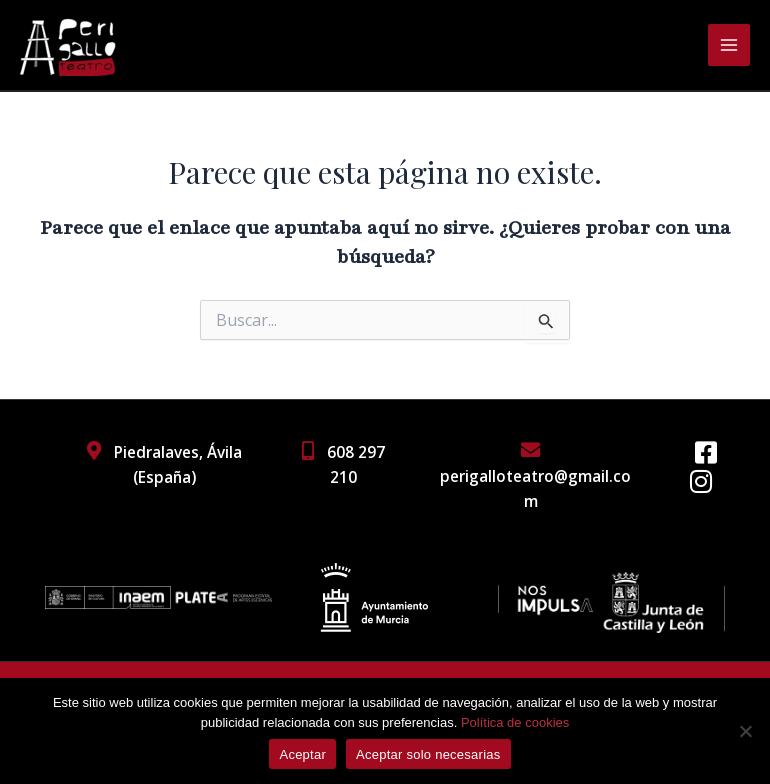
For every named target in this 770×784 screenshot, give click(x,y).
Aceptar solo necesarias (428, 754)
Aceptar (302, 754)
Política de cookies (515, 722)
